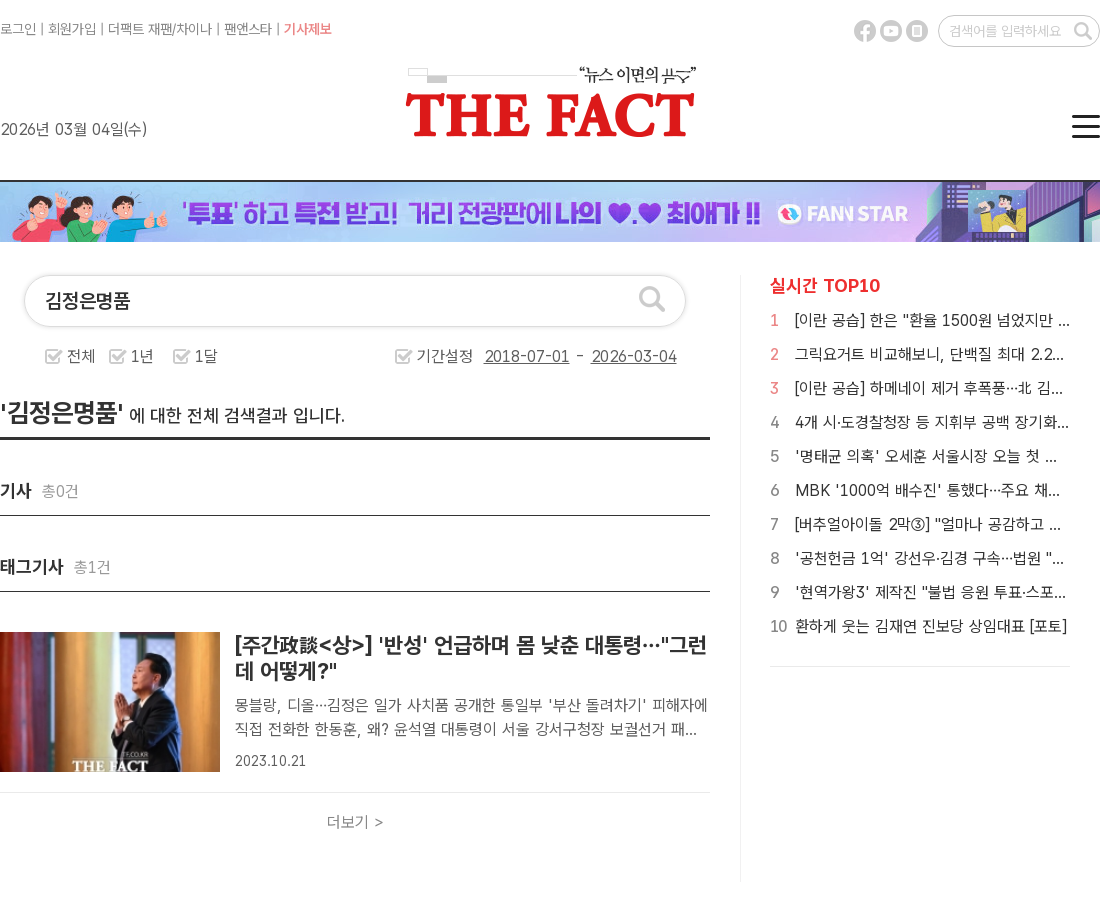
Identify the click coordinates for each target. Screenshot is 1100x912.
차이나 (194, 29)
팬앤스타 (248, 29)
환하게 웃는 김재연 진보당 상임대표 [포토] (931, 626)
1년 (142, 356)
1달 (206, 356)
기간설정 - (547, 356)
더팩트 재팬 (140, 29)
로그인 (18, 29)
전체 (81, 356)
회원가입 (72, 29)
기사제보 (308, 29)
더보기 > (355, 822)
